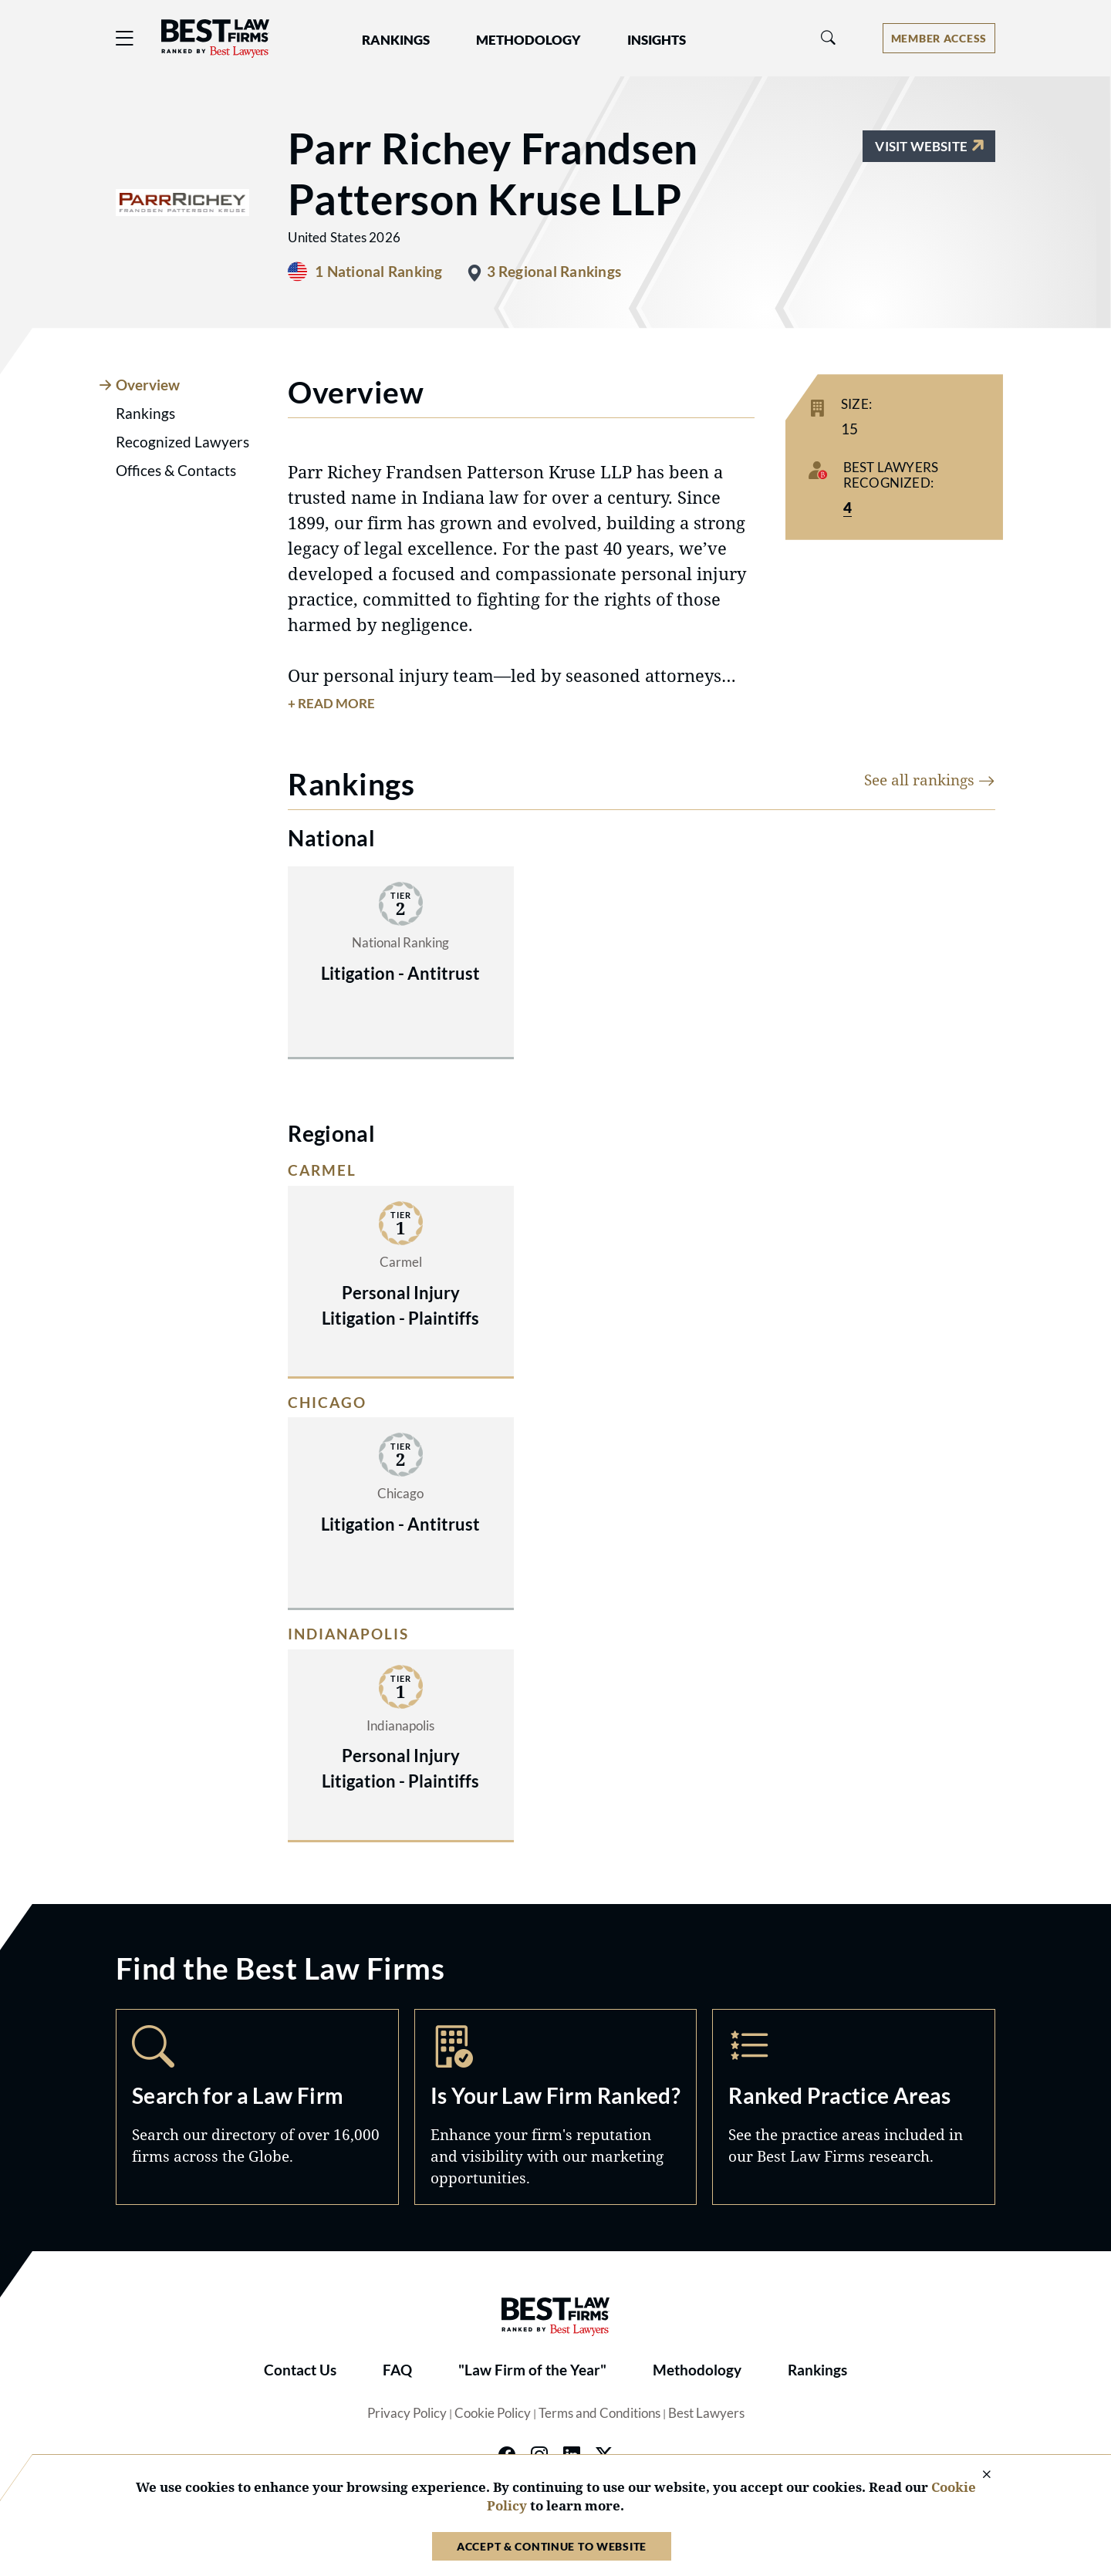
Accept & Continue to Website (552, 2546)
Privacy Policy (407, 2413)
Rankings (817, 2370)
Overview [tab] (148, 384)
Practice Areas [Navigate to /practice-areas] (853, 2107)
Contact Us (300, 2370)
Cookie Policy (492, 2413)
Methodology (697, 2370)
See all (929, 779)
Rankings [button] (396, 40)
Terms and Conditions (599, 2413)
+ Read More (331, 703)
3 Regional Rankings (554, 271)
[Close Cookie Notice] (977, 2475)
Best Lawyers (706, 2413)
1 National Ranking (378, 271)
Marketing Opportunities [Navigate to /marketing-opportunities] (556, 2107)
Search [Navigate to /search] (257, 2107)
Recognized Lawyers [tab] (182, 442)
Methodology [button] (528, 40)
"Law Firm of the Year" (532, 2370)
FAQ (397, 2370)
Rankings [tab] (145, 413)
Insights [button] (656, 40)
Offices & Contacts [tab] (176, 470)
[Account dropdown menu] (939, 38)
